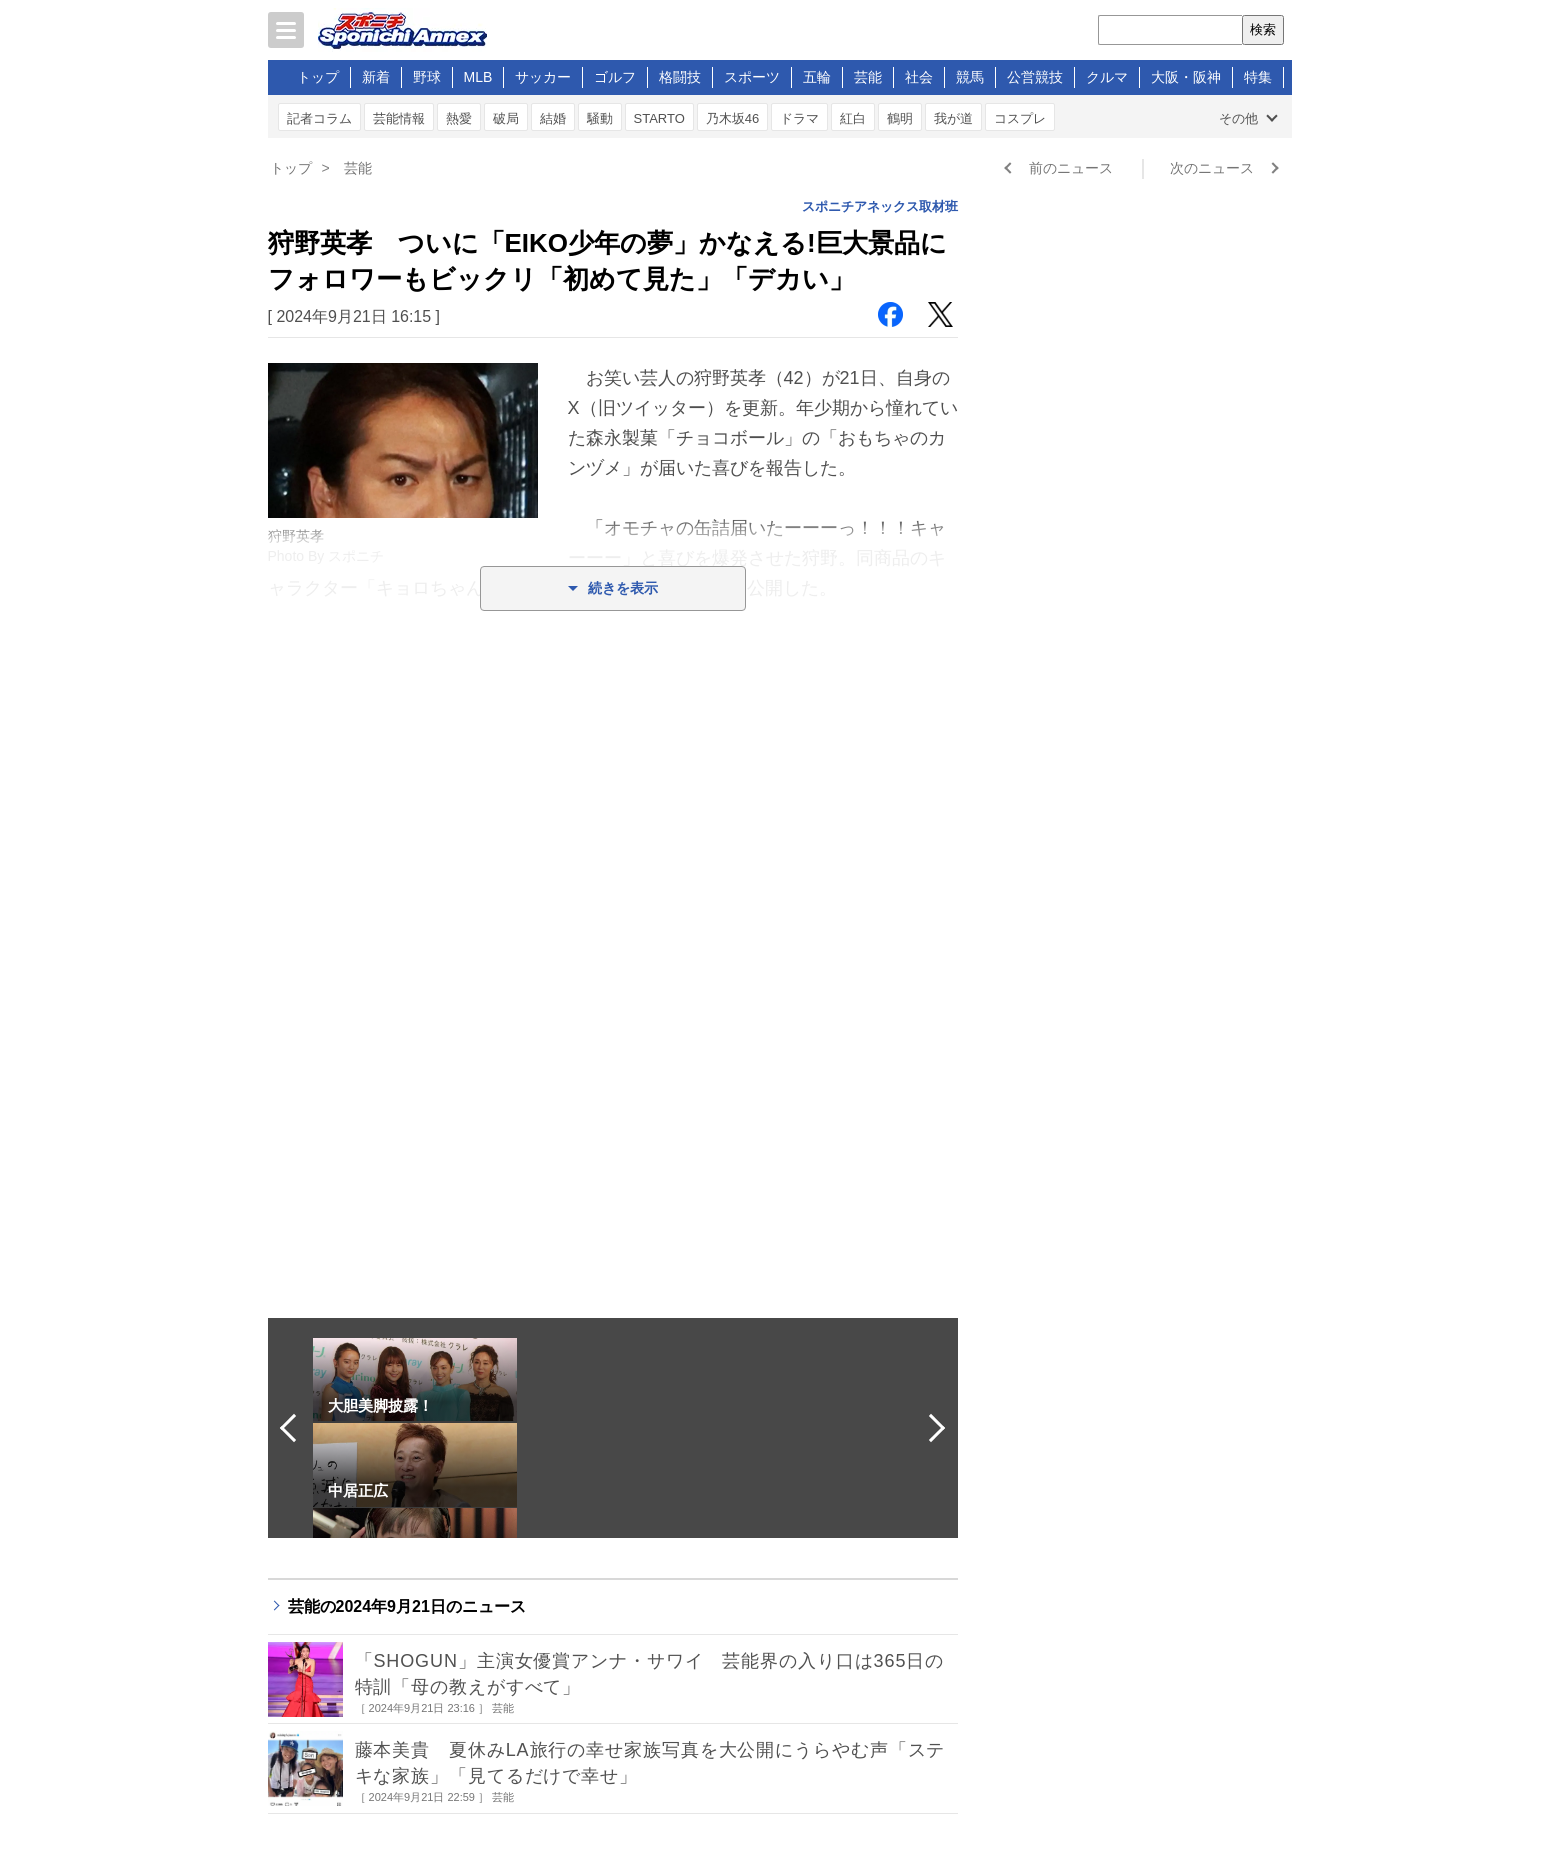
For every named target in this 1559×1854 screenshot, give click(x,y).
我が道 (953, 118)
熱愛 (459, 118)
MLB (478, 77)
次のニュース (1212, 168)
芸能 (868, 77)
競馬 (970, 77)
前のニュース (1071, 168)
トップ (318, 77)
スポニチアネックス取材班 (880, 206)
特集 (1258, 77)
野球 (427, 77)
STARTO (659, 118)
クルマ (1107, 77)
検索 (1263, 29)
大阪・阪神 (1186, 77)
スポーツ (752, 77)
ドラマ (799, 118)
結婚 (553, 118)
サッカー (543, 77)
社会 (919, 77)
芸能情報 (399, 118)
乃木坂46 (732, 118)
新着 (376, 77)
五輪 (817, 77)
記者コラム (319, 118)
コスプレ (1020, 118)
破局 (506, 118)
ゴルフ (615, 77)
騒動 (600, 118)
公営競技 (1035, 77)
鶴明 (900, 118)
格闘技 (680, 77)
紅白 (853, 118)
